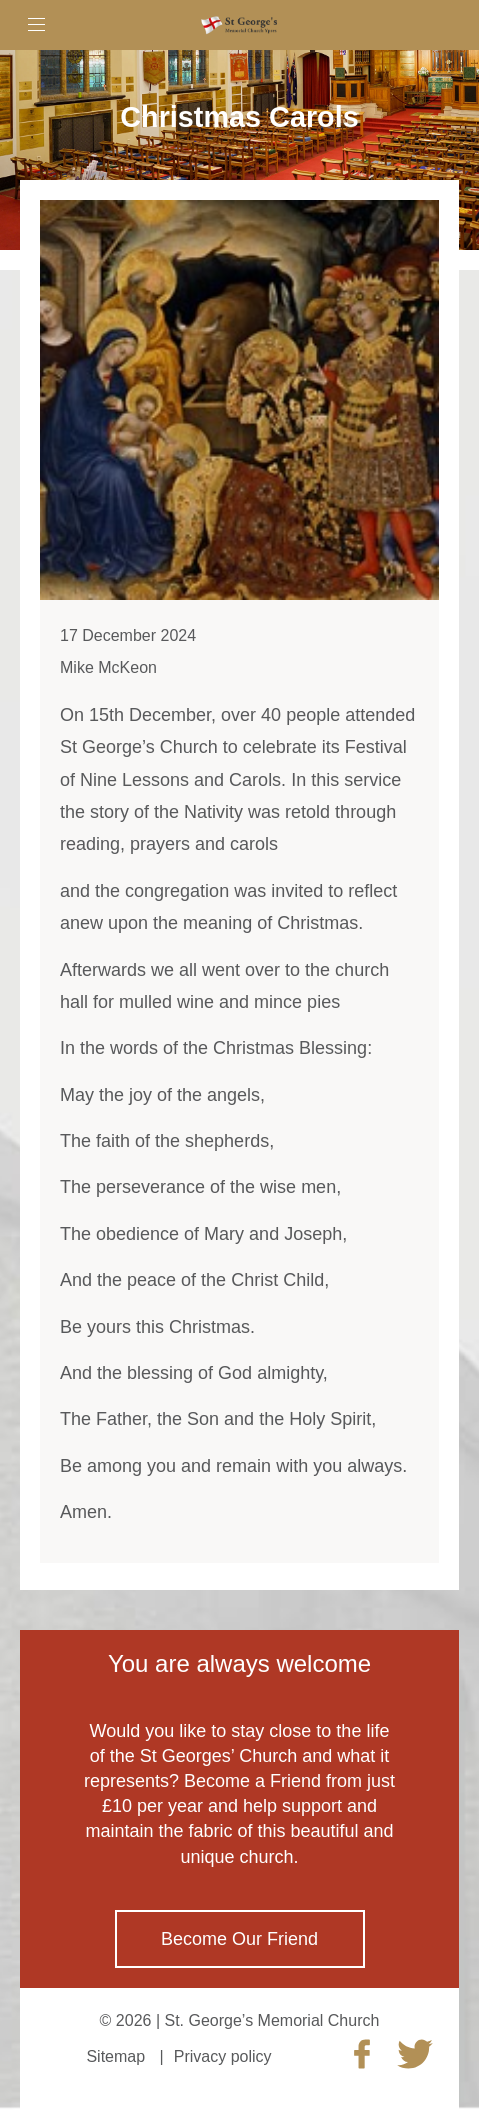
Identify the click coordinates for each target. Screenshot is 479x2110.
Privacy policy (223, 2056)
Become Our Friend (239, 1939)
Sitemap (115, 2056)
